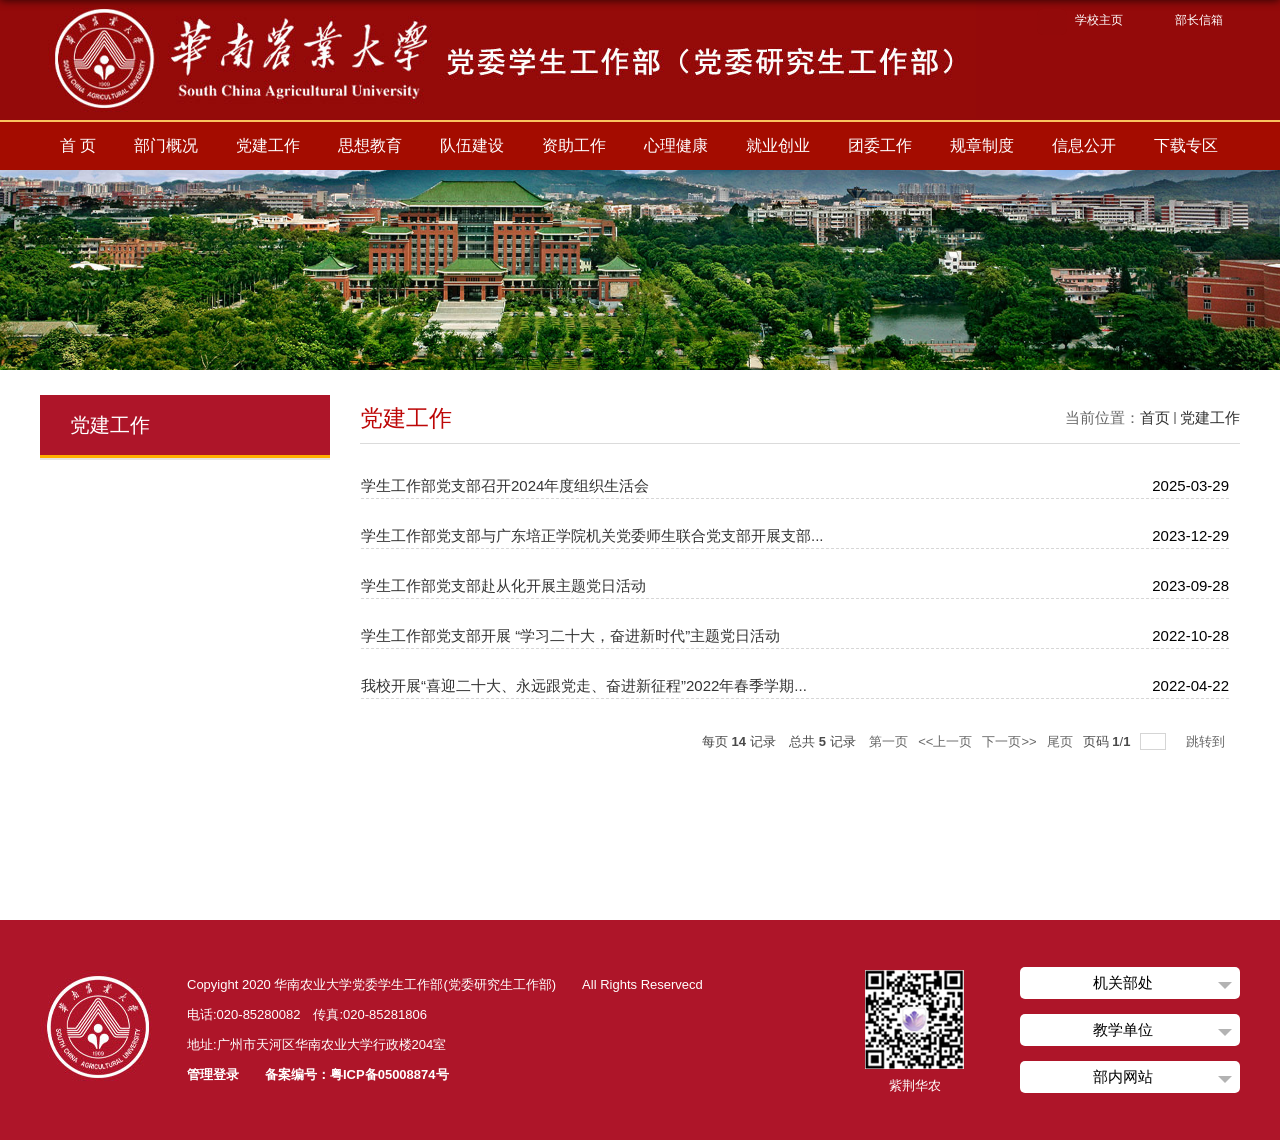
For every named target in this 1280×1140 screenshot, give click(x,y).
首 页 (78, 145)
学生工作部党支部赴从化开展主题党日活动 (503, 585)
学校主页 (1099, 20)
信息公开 (1084, 145)
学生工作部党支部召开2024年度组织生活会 (505, 485)
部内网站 (1123, 1076)
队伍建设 (472, 145)
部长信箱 (1199, 20)
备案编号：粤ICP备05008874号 (357, 1074)
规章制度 (982, 145)
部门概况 (166, 145)
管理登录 (213, 1074)
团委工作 (880, 145)
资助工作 (574, 145)
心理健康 (676, 145)
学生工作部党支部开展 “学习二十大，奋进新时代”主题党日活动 (570, 635)
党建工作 (268, 145)
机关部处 (1123, 982)
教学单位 (1123, 1029)
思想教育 (370, 145)
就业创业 (778, 145)
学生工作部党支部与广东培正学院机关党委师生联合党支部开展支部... (592, 535)
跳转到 (1207, 741)
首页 (1155, 417)
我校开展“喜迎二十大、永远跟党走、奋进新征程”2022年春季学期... (584, 685)
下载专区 (1186, 145)
